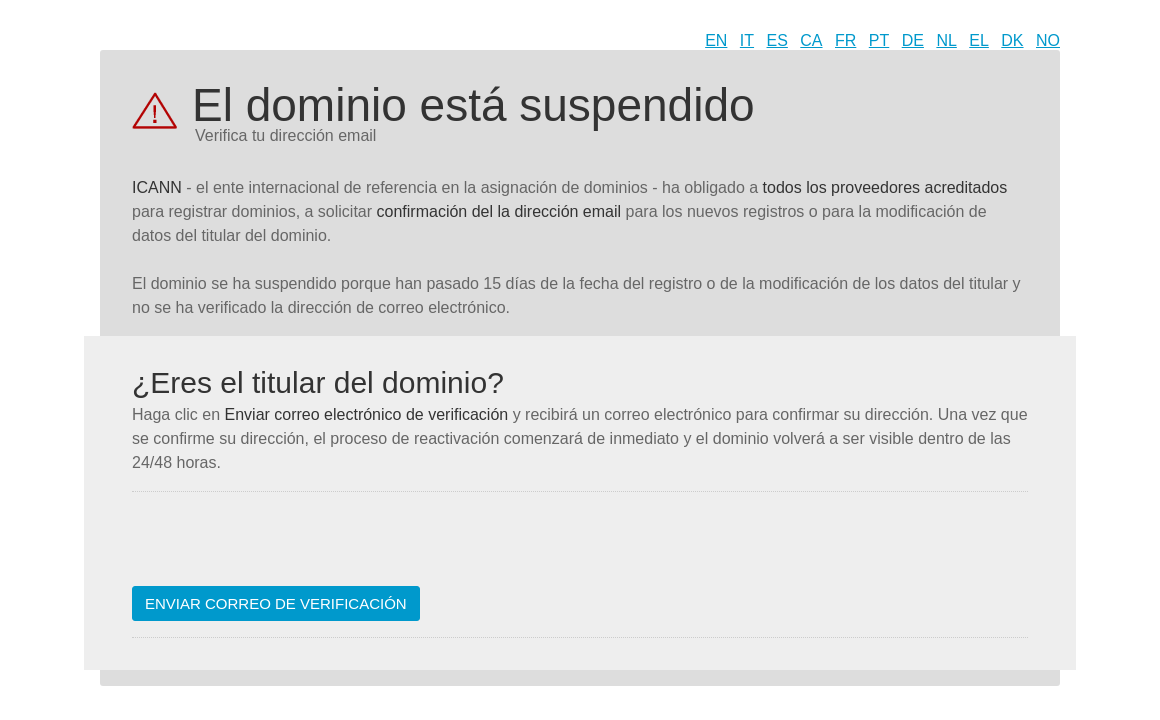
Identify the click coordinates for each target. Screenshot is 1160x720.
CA (811, 40)
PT (879, 40)
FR (845, 40)
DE (913, 40)
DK (1012, 40)
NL (946, 40)
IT (747, 40)
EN (716, 40)
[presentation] (284, 547)
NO (1048, 40)
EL (979, 40)
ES (777, 40)
